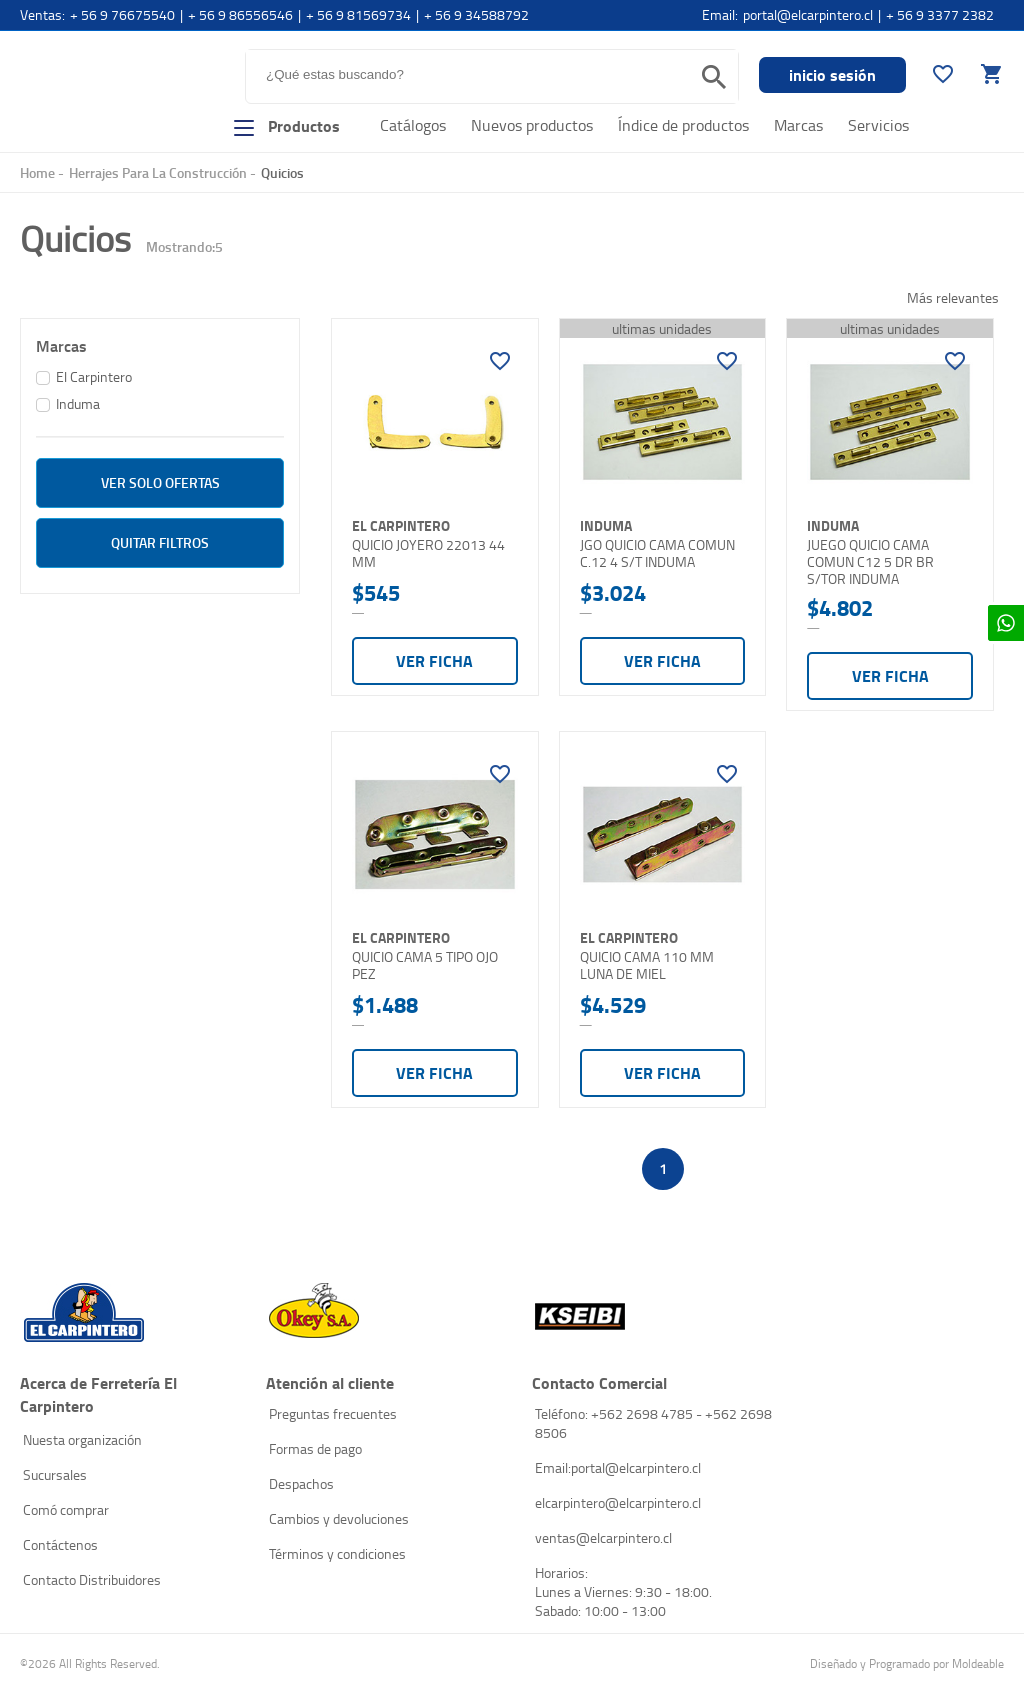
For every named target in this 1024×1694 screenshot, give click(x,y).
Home (37, 172)
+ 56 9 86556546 (240, 14)
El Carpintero (97, 84)
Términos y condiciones (337, 1553)
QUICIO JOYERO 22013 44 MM (428, 553)
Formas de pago (315, 1448)
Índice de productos (683, 125)
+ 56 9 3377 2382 (940, 14)
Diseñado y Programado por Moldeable (907, 1663)
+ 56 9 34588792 (476, 14)
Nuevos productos (532, 125)
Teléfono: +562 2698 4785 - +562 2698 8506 (653, 1423)
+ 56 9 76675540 (122, 14)
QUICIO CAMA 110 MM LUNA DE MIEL (647, 965)
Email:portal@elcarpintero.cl (618, 1467)
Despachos (301, 1483)
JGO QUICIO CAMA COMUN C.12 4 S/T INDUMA (657, 553)
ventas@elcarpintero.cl (603, 1537)
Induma (78, 403)
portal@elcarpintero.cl (808, 14)
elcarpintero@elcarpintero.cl (618, 1502)
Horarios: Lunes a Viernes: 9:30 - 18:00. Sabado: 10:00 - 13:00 (623, 1591)
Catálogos (413, 125)
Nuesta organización (82, 1439)
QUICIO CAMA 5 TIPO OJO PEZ (425, 965)
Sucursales (55, 1474)
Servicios (878, 125)
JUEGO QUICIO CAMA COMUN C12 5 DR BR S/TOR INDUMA (870, 561)
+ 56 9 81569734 (358, 14)
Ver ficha (434, 660)
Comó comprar (66, 1509)
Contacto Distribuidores (92, 1579)
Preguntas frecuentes (333, 1413)
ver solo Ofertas (160, 482)
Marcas (798, 125)
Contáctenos (60, 1544)
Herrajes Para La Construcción (158, 172)
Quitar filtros (160, 542)
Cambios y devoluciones (339, 1518)
